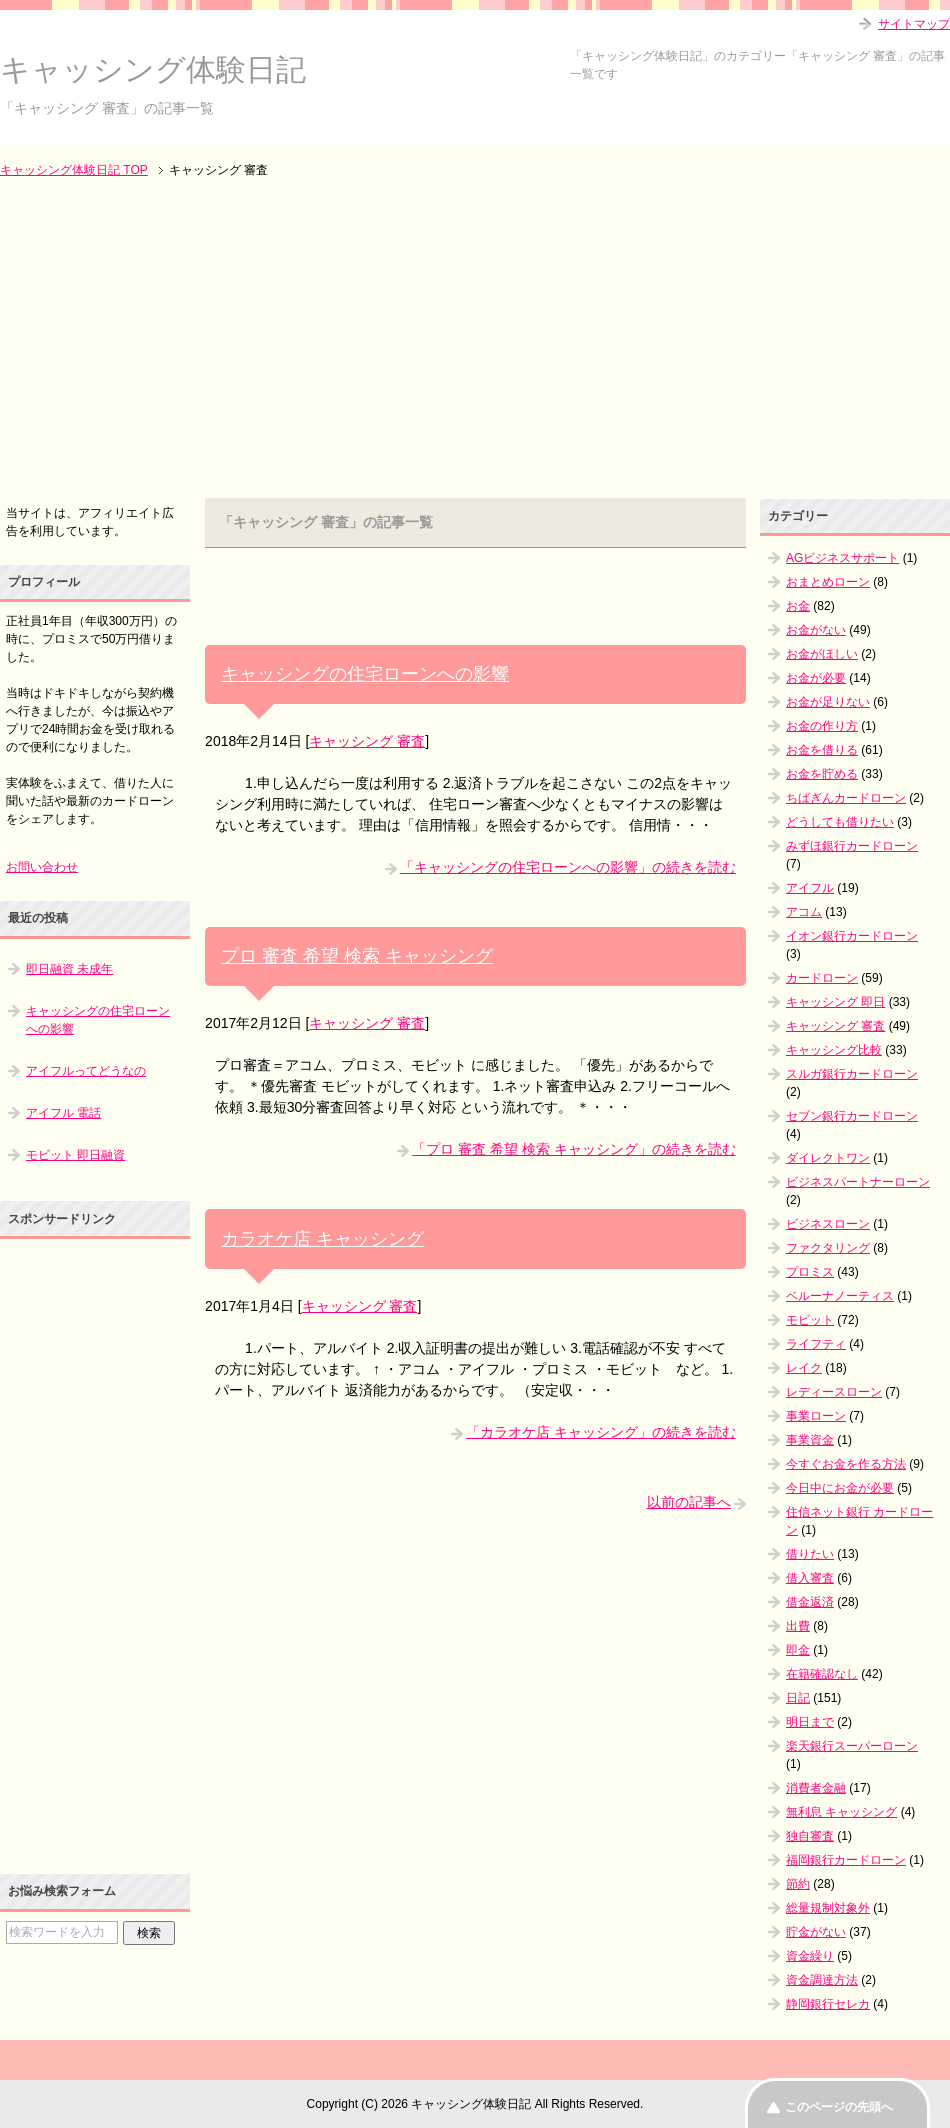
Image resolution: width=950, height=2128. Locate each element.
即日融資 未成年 (69, 969)
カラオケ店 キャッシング (322, 1239)
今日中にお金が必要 (840, 1488)
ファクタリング (828, 1248)
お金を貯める (822, 774)
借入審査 (810, 1578)
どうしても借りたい (840, 822)
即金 (798, 1650)
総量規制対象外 (828, 1908)
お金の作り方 (822, 726)
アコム (804, 912)
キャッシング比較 (834, 1050)
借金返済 (810, 1602)
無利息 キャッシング (841, 1812)
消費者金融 (816, 1788)
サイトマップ (914, 24)
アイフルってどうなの (86, 1071)
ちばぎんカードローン (846, 798)
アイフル (810, 888)
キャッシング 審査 (367, 741)
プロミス (810, 1272)
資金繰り (810, 1956)
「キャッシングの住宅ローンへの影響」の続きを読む (568, 867)
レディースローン (834, 1392)
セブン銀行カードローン (852, 1116)
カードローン (822, 978)
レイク (804, 1368)
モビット (810, 1320)
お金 (798, 606)
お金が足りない (828, 702)
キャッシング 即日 (835, 1002)
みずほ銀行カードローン (852, 846)
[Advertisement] (475, 340)
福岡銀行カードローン (846, 1860)
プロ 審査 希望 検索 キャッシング (357, 956)
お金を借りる (822, 750)
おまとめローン (828, 582)
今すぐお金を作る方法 (846, 1464)
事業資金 (810, 1440)
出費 (798, 1626)
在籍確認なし (822, 1674)
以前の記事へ (689, 1502)
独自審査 (810, 1836)
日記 (798, 1698)
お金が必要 (816, 678)
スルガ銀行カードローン (852, 1074)
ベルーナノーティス (840, 1296)
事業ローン (816, 1416)
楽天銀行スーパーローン (852, 1746)
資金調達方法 (822, 1980)
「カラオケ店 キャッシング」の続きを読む (601, 1432)
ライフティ (816, 1344)
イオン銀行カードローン (852, 936)
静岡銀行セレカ (828, 2004)
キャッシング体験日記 (153, 69)
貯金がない (816, 1932)
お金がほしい (822, 654)
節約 (798, 1884)
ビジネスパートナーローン (858, 1182)
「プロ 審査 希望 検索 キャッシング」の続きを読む (574, 1149)
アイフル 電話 (63, 1113)
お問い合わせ (42, 867)
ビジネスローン (828, 1224)
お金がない (816, 630)
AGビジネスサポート (842, 558)
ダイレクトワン (828, 1158)
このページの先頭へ (839, 2107)
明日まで (810, 1722)
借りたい (810, 1554)
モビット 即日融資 (75, 1155)
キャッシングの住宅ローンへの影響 (365, 674)
